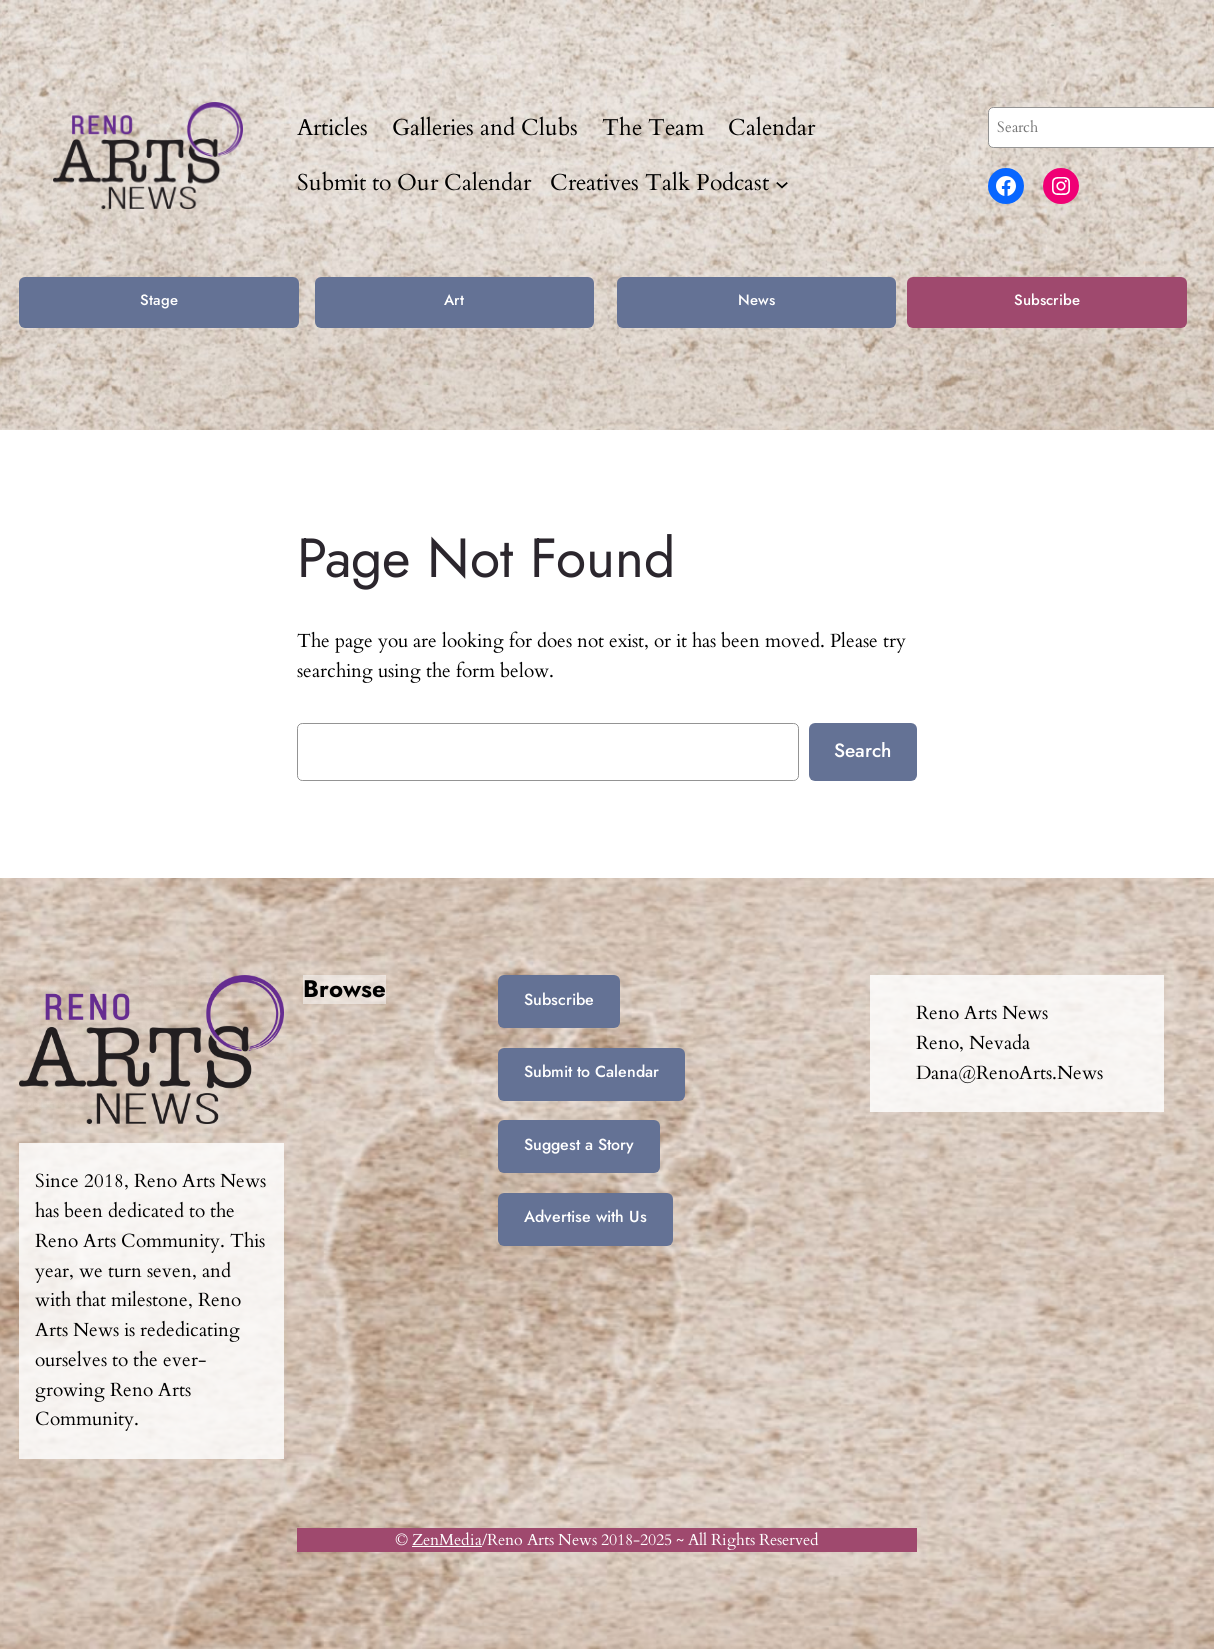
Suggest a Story (579, 1144)
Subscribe (1047, 300)
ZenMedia (447, 1540)
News (756, 300)
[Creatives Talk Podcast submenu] (782, 183)
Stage (159, 300)
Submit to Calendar (591, 1071)
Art (454, 300)
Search (862, 750)
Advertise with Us (585, 1216)
